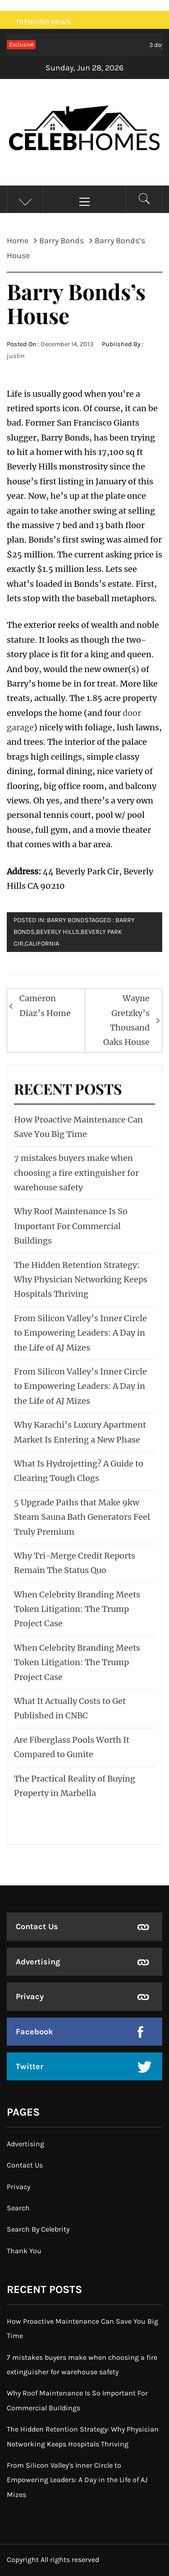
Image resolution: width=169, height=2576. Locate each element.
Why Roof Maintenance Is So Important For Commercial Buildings (71, 1226)
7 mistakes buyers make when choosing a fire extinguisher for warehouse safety (76, 1173)
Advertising (38, 1962)
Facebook (34, 2032)
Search (18, 2208)
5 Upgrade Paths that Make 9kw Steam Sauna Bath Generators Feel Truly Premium (82, 1517)
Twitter (29, 2066)
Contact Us (37, 1926)
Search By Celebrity (38, 2229)
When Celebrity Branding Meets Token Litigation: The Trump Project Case (77, 1609)
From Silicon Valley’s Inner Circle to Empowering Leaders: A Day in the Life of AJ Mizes (80, 1333)
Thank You (24, 2250)
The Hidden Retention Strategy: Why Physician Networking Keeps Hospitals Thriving (80, 1280)
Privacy (30, 1996)
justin (16, 356)
